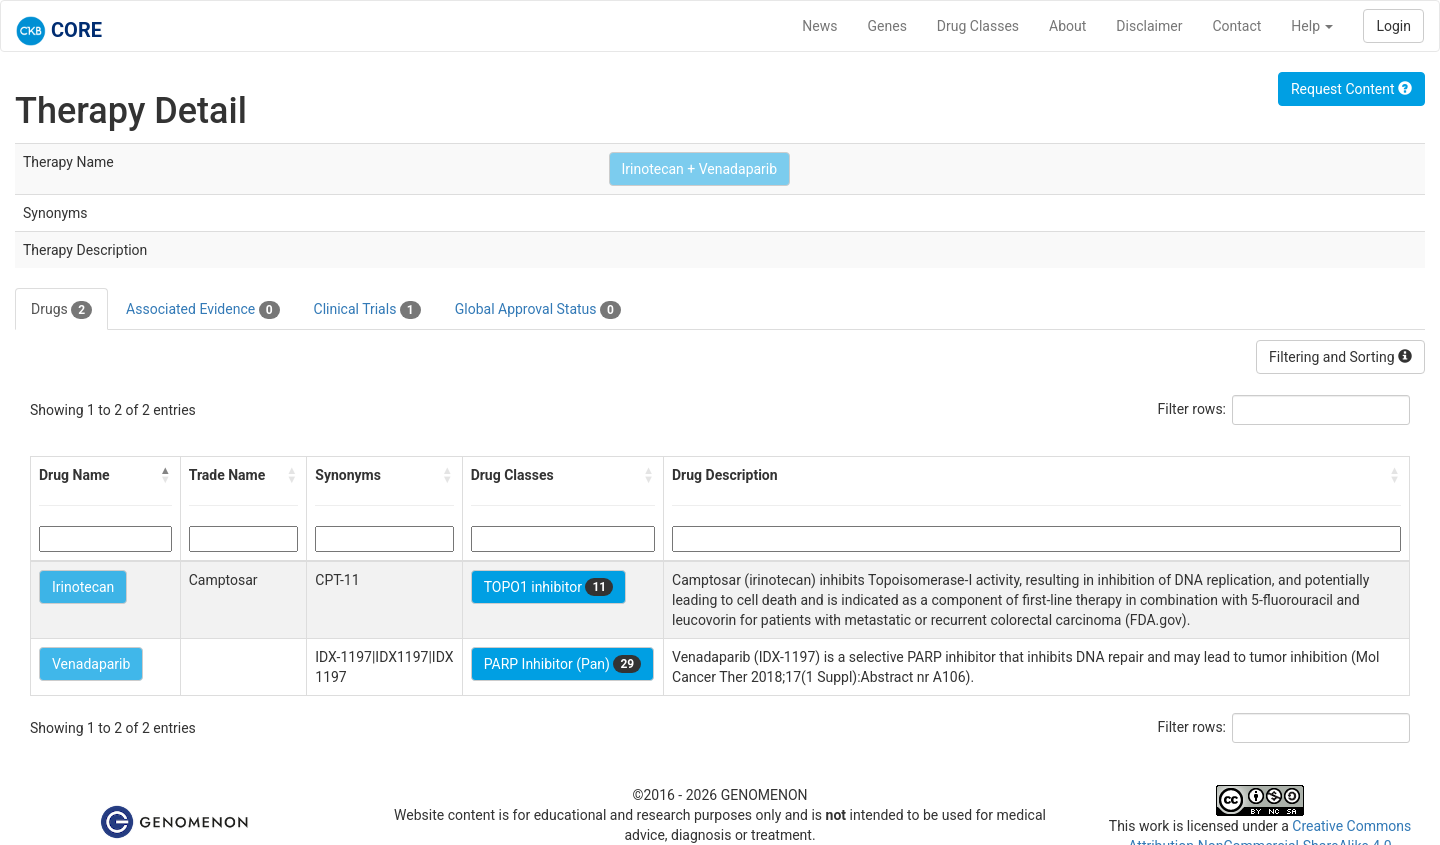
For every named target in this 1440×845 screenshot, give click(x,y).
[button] (166, 475)
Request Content (1351, 89)
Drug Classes (978, 26)
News (819, 26)
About (1067, 26)
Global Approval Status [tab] (538, 310)
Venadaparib (91, 664)
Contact (1236, 26)
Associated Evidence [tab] (202, 310)
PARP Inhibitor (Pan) (563, 664)
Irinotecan (83, 587)
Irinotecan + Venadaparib (700, 169)
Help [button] (1312, 26)
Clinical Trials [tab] (367, 310)
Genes (887, 26)
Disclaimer (1149, 26)
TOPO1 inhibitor (549, 587)
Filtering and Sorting (1340, 357)
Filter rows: (1192, 409)
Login (1393, 26)
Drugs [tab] (61, 310)
